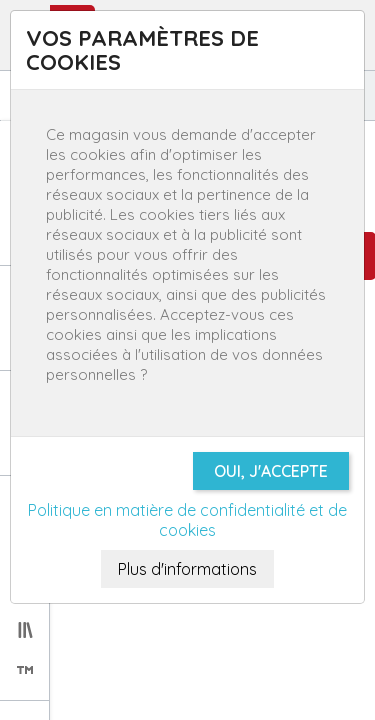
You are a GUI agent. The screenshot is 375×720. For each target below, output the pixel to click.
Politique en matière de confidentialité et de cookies (187, 520)
